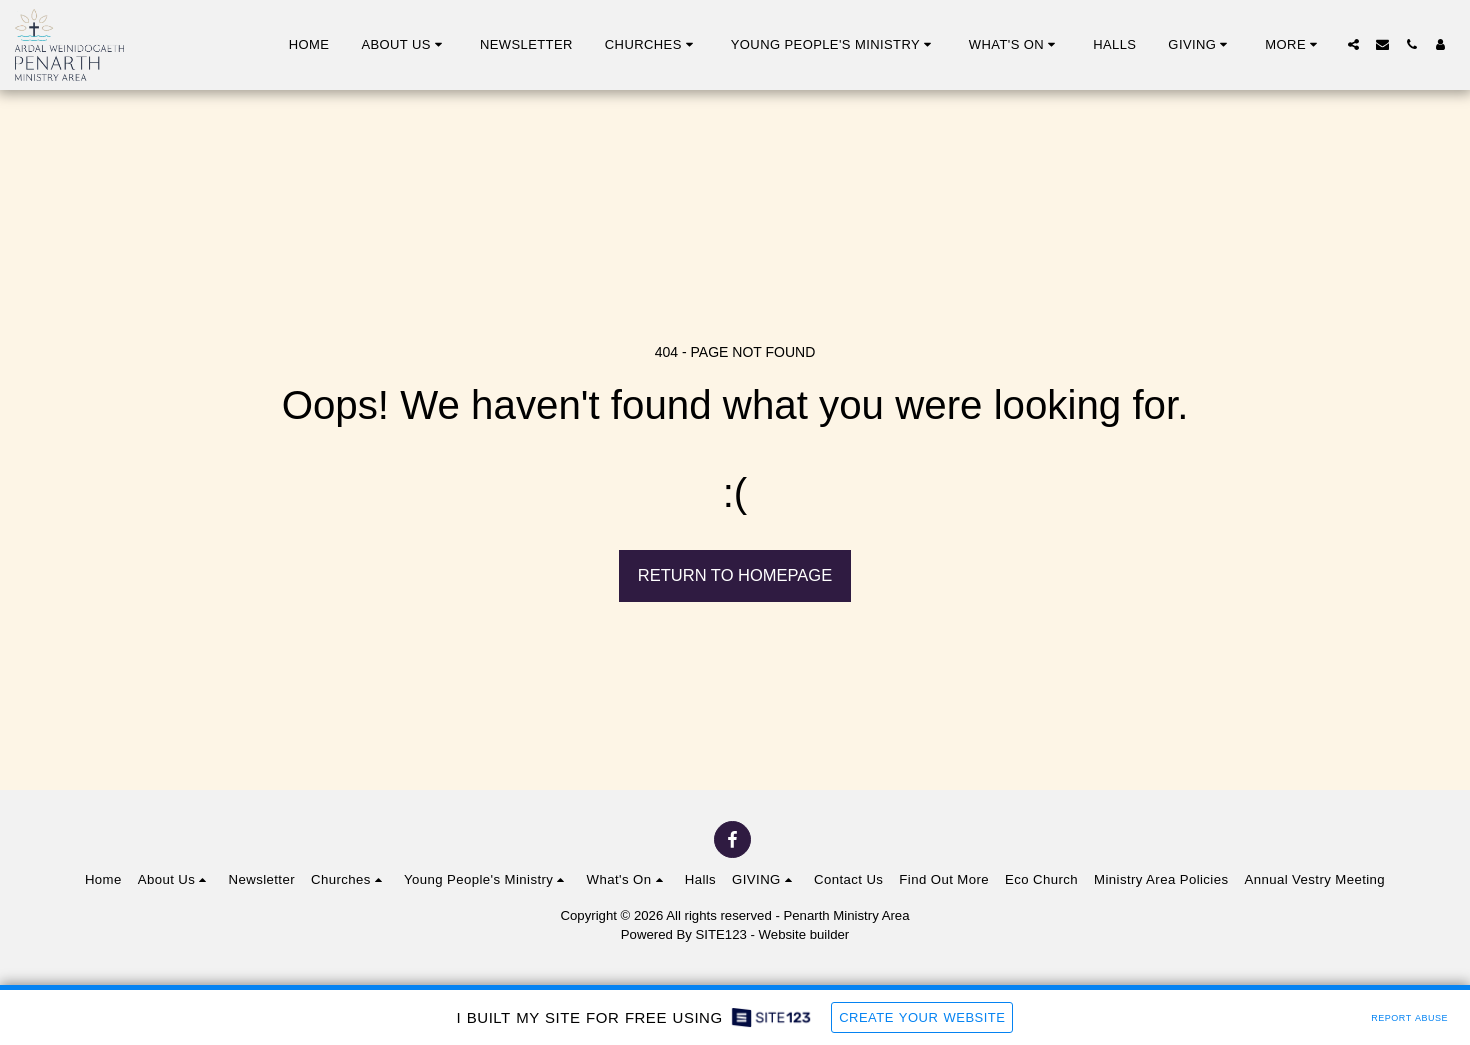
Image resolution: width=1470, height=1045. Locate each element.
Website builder (804, 934)
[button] (404, 45)
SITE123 (721, 934)
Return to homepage (735, 575)
